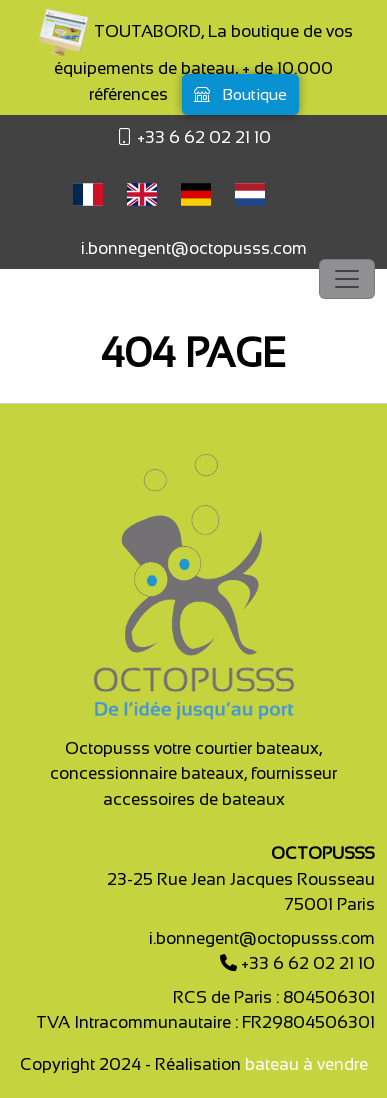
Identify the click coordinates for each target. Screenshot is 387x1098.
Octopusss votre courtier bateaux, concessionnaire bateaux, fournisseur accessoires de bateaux (193, 774)
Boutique (240, 94)
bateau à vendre (306, 1064)
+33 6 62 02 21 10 (202, 137)
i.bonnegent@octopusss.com (194, 248)
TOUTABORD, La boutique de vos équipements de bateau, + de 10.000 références (194, 63)
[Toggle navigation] (347, 279)
